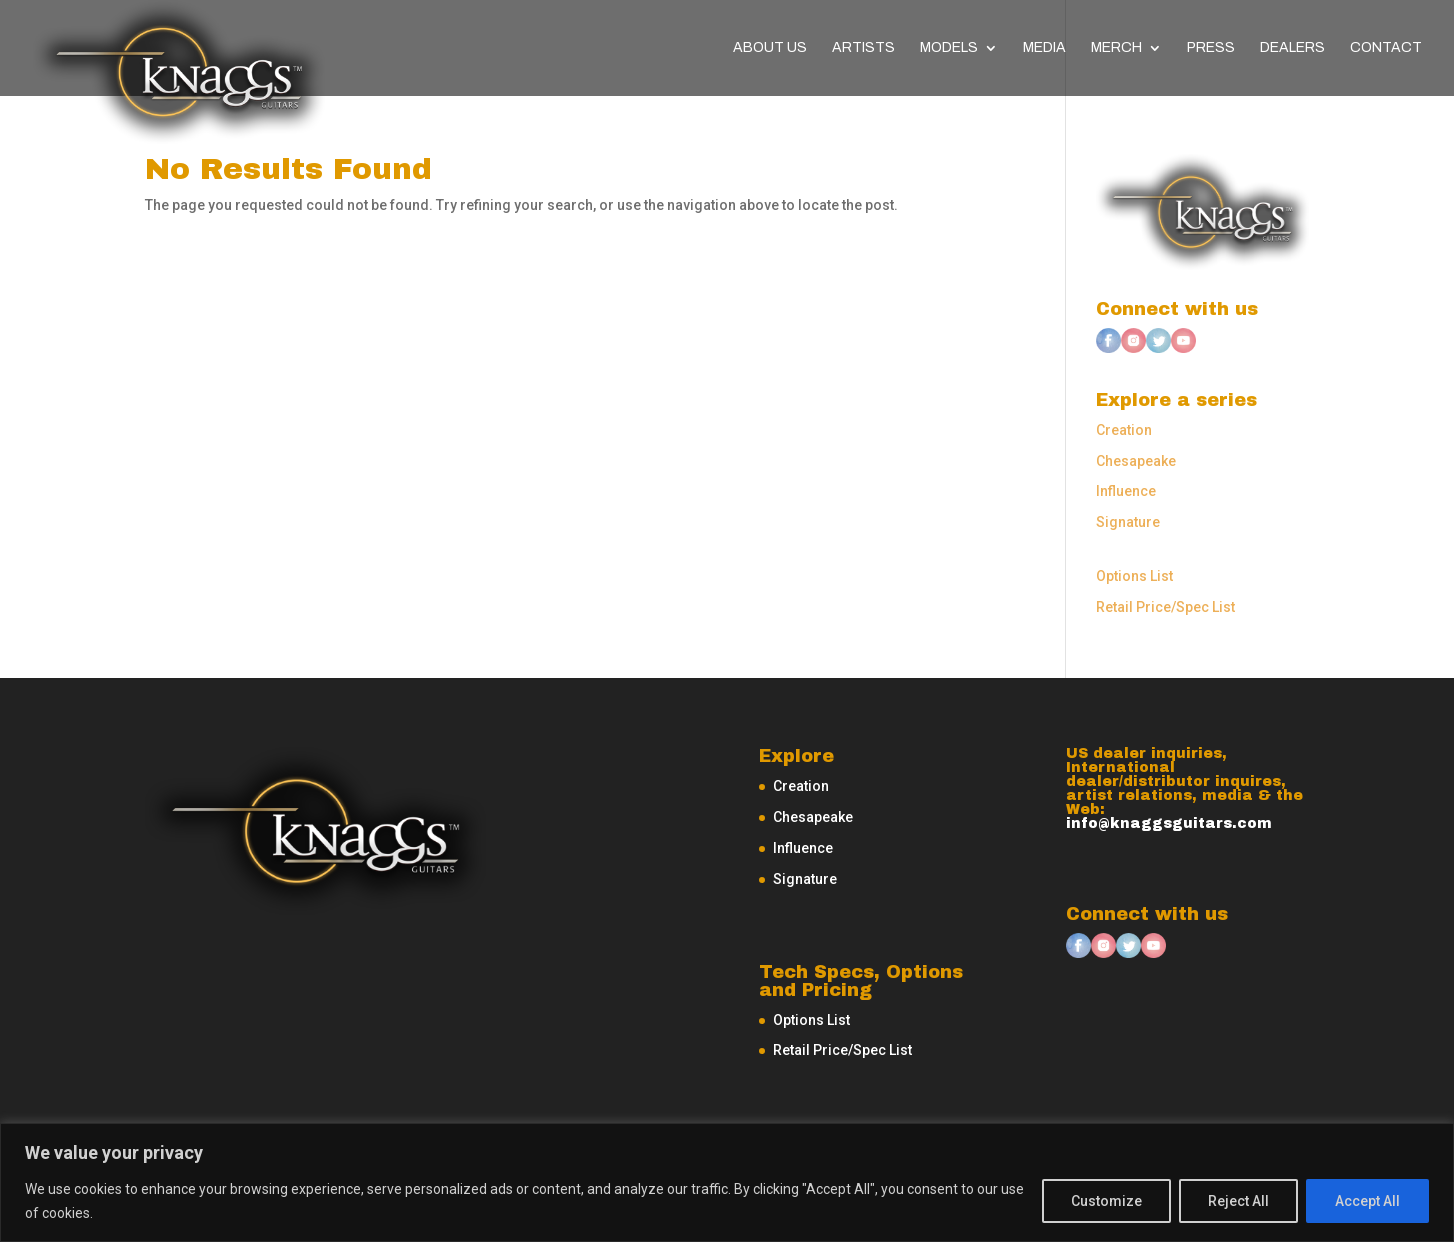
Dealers (1292, 48)
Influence (1126, 491)
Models (949, 48)
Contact (1386, 48)
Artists (863, 48)
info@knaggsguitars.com (1169, 823)
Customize (1106, 1201)
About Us (770, 48)
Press (1211, 48)
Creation (1124, 430)
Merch (1116, 48)
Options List (1134, 576)
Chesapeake (1136, 461)
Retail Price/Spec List (1165, 607)
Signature (1128, 522)
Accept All (1367, 1201)
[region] (727, 1182)
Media (1044, 48)
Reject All (1238, 1201)
